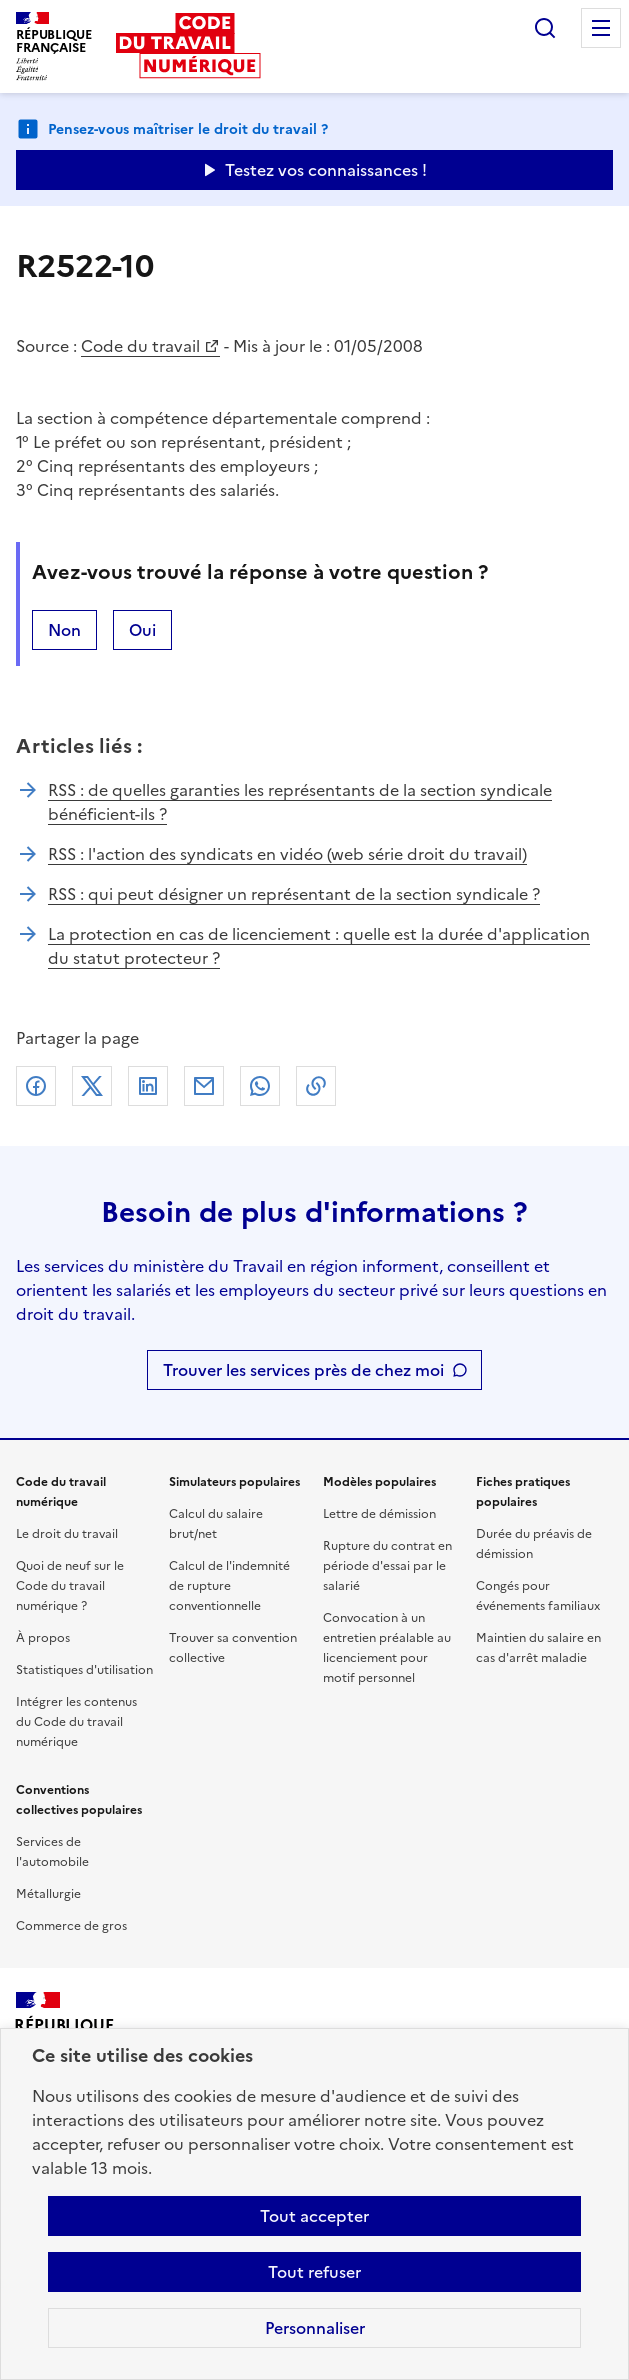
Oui (142, 630)
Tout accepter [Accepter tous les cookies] (314, 2216)
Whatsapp (260, 1086)
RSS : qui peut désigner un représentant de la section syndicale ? (294, 894)
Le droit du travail (67, 1534)
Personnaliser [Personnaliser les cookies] (315, 2328)
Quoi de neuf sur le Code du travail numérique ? (70, 1586)
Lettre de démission (379, 1514)
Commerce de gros (71, 1926)
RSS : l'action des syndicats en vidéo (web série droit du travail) (287, 854)
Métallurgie (48, 1894)
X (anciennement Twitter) (92, 1086)
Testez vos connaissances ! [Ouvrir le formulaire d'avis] (326, 170)
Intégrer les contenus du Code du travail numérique (76, 1722)
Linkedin (148, 1086)
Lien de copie (316, 1086)
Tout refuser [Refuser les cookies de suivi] (314, 2272)
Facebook (36, 1086)
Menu (601, 28)
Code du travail (140, 346)
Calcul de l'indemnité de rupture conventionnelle (229, 1586)
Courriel (204, 1086)
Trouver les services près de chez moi (303, 1370)
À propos (43, 1638)
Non (64, 630)
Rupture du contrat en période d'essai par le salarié (387, 1566)
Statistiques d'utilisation (84, 1670)
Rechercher (545, 28)
